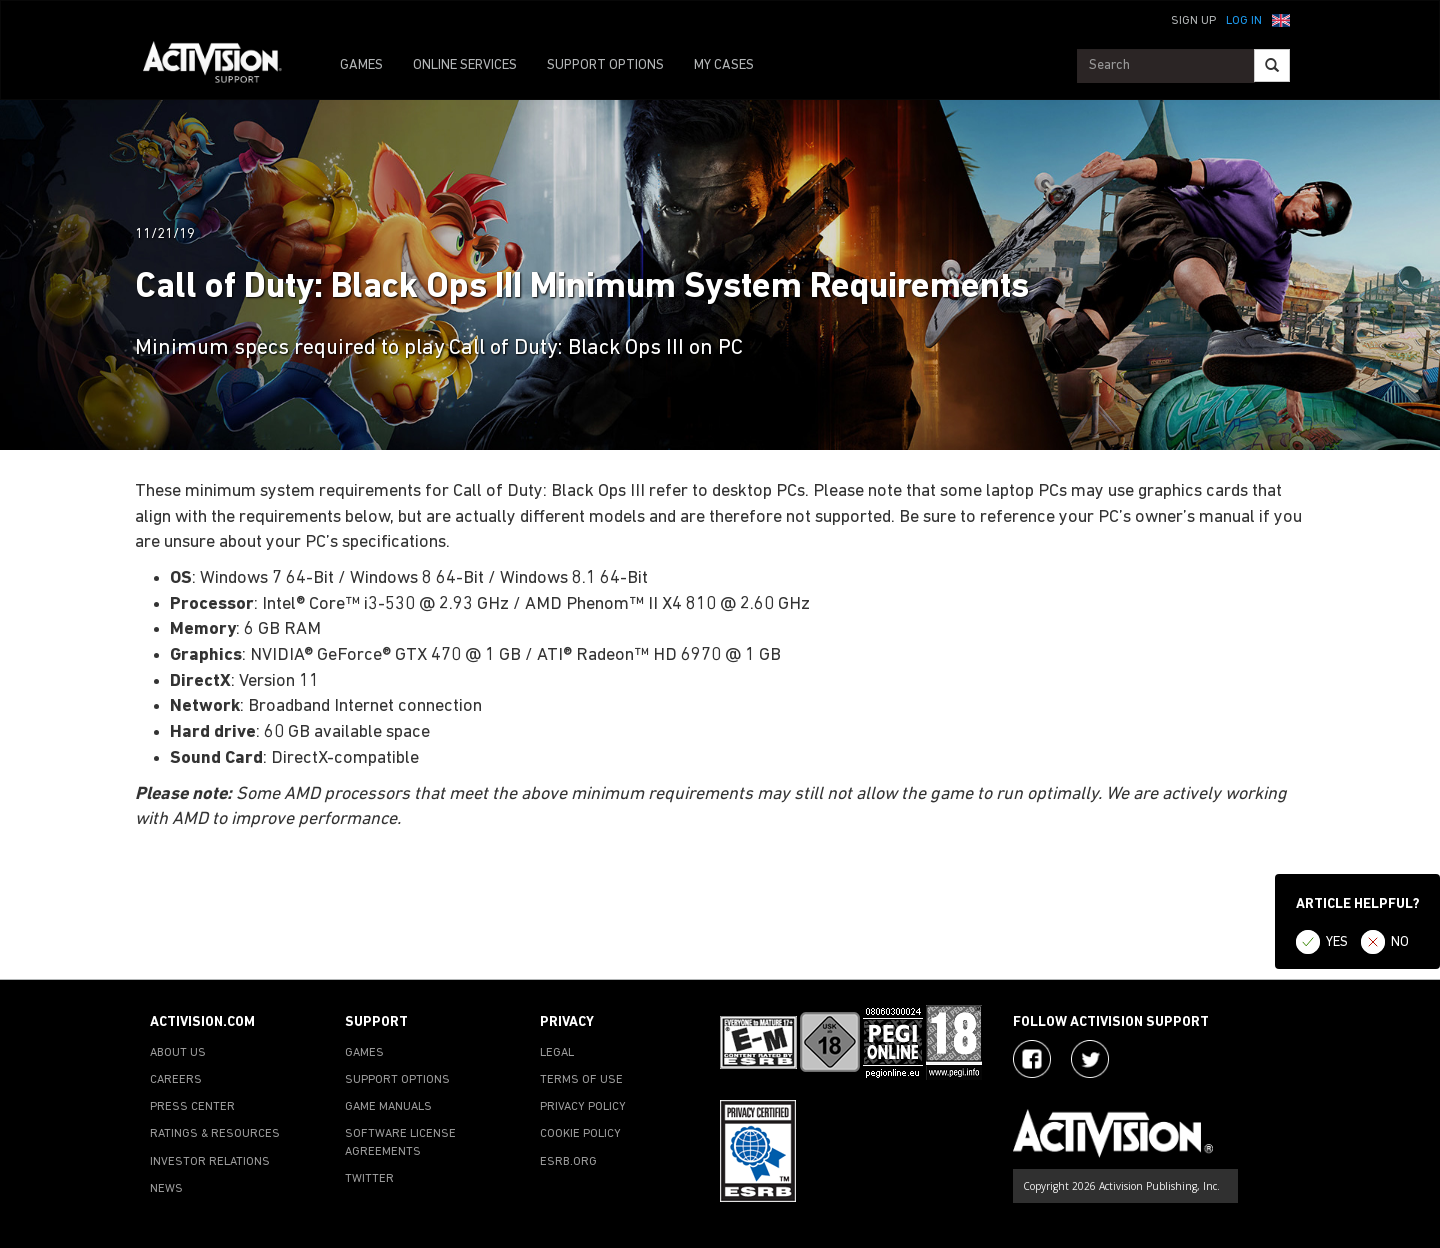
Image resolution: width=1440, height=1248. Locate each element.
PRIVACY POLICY (583, 1107)
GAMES (361, 65)
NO (1400, 942)
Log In (1244, 21)
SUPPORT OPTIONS (605, 65)
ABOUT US (178, 1053)
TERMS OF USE (581, 1080)
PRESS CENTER (192, 1107)
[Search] (1272, 65)
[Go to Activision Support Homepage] (222, 66)
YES (1337, 942)
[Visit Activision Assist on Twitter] (1090, 1059)
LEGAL (557, 1053)
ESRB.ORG (568, 1162)
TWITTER (369, 1179)
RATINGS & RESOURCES (215, 1134)
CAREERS (176, 1080)
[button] (1281, 19)
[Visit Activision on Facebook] (1032, 1059)
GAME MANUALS (388, 1107)
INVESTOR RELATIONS (210, 1162)
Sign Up (1193, 21)
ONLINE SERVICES (465, 65)
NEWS (166, 1189)
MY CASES (724, 65)
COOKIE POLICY (580, 1134)
